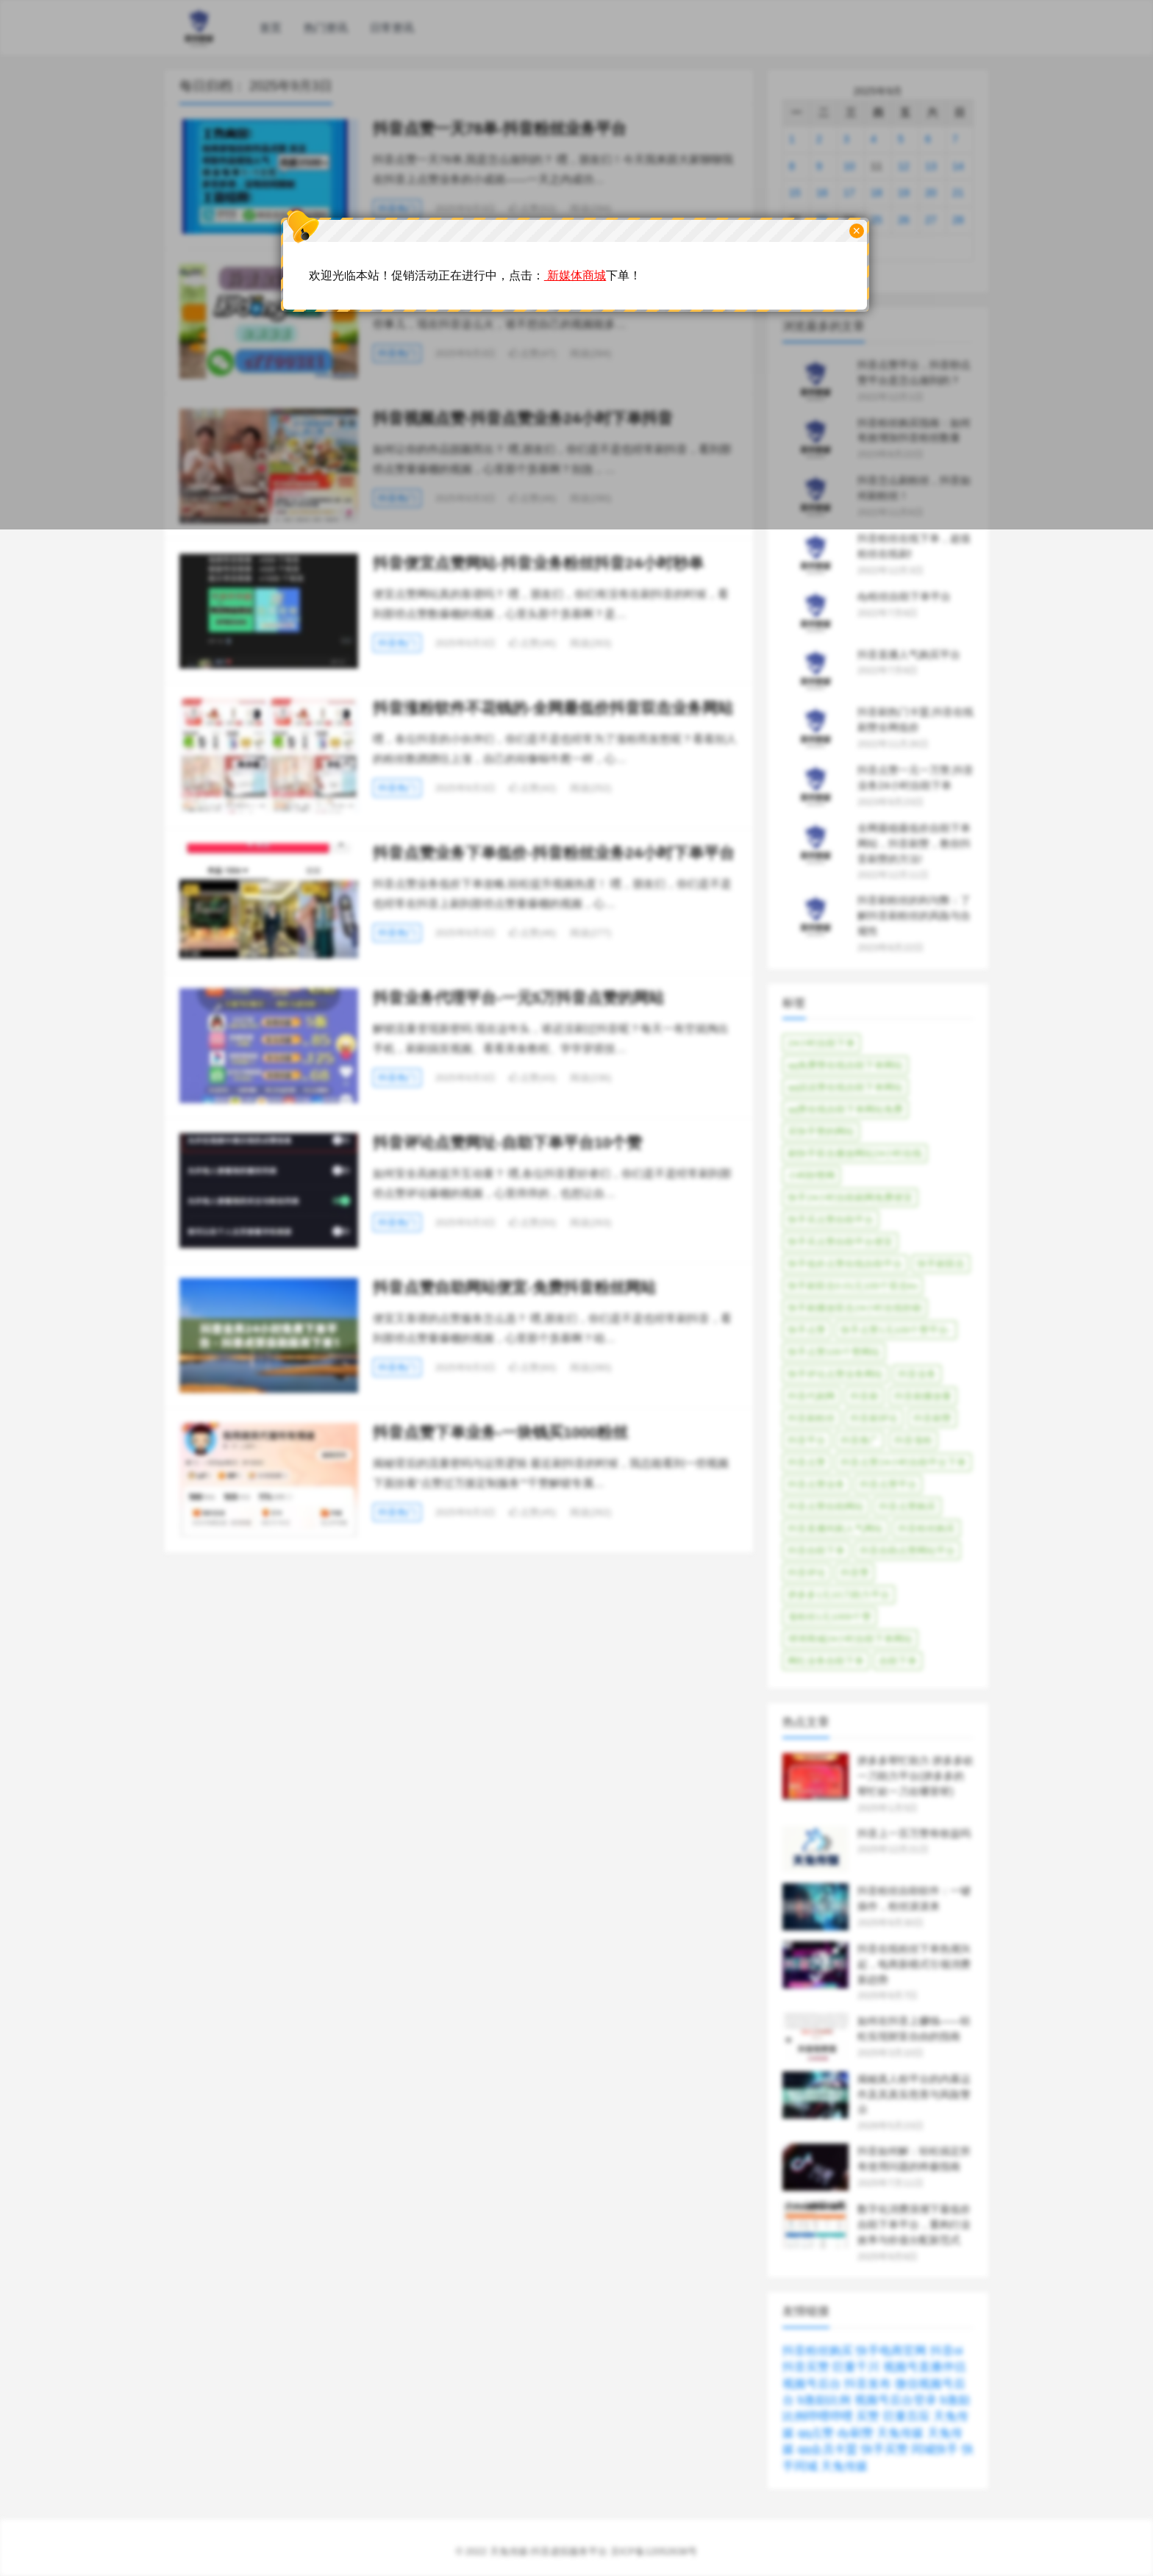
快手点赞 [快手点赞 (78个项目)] (807, 1329)
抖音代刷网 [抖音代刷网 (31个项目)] (811, 1396)
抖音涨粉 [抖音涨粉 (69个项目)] (913, 1440)
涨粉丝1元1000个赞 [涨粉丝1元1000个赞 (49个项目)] (829, 1616)
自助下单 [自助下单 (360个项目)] (898, 1660)
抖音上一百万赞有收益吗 (914, 1833)
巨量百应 (906, 2416)
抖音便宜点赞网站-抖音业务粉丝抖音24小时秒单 (538, 562)
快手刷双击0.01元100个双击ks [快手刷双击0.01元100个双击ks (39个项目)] (853, 1285)
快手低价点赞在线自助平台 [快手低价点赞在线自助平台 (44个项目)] (845, 1263)
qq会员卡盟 (827, 2449)
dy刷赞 (856, 2433)
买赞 (867, 2416)
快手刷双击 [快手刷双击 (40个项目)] (941, 1263)
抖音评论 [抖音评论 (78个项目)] (807, 1572)
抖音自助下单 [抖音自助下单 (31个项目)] (816, 1550)
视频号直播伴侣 (924, 2367)
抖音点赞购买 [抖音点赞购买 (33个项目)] (907, 1506)
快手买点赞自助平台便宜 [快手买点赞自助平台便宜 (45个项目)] (840, 1241)
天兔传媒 (900, 2433)
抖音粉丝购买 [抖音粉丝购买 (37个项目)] (926, 1528)
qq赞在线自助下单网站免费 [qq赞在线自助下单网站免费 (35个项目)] (845, 1109)
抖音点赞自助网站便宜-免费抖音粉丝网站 (514, 1287)
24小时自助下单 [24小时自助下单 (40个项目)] (821, 1043)
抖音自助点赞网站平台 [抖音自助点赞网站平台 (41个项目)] (907, 1550)
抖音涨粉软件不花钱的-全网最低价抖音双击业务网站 (553, 707)
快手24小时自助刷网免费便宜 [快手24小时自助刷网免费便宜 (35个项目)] (850, 1197)
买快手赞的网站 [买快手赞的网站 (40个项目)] (821, 1131)
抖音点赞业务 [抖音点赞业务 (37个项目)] (816, 1484)
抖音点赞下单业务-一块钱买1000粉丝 (500, 1432)
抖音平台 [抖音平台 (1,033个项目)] (807, 1440)
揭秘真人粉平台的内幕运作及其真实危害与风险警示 (914, 2094)
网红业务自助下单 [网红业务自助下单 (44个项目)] (826, 1660)
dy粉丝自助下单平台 (904, 596)
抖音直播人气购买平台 (908, 654)
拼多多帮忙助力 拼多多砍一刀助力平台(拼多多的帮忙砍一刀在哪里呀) (915, 1776)
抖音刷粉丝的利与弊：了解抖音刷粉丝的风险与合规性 (914, 915)
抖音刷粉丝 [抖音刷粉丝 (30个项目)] (811, 1418)
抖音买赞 (805, 2367)
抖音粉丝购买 (817, 2350)
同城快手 (934, 2449)
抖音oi (946, 2350)
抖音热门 (397, 643)
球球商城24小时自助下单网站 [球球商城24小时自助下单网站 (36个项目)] (850, 1638)
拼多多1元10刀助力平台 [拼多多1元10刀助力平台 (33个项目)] (839, 1594)
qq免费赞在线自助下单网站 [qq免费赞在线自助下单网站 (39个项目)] (845, 1065)
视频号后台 (811, 2383)
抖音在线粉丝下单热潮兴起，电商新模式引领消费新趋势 (914, 1964)
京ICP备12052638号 (654, 2551)
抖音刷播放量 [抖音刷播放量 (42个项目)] (923, 1396)
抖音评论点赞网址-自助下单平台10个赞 (507, 1142)
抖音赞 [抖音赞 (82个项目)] (854, 1572)
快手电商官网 (891, 2350)
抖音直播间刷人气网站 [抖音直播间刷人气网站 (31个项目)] (835, 1528)
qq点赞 (815, 2433)
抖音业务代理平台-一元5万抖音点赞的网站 (519, 997)
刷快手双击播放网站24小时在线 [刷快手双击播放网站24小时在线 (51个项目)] (855, 1153)
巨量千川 (855, 2367)
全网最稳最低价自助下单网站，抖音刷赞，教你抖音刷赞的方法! (914, 843)
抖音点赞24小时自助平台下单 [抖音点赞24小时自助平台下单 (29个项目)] (902, 1462)
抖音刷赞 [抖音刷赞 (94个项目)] (932, 1418)
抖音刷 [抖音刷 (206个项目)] (864, 1396)
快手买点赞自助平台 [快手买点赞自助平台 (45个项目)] (831, 1219)
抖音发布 (867, 2383)
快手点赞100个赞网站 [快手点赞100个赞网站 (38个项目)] (834, 1351)
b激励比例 (824, 2400)
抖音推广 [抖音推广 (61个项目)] (859, 1440)
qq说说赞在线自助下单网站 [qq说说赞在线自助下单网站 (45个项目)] (845, 1087)
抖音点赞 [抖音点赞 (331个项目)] (807, 1462)
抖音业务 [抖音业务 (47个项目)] (917, 1374)
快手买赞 (884, 2449)
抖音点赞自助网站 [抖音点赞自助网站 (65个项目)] (826, 1506)
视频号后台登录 (895, 2400)
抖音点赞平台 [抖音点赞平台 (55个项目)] (888, 1484)
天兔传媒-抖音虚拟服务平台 (548, 2551)
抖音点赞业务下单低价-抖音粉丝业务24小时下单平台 (554, 852)
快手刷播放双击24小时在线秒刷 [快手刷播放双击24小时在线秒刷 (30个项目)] (855, 1307)
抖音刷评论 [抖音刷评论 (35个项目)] (874, 1418)
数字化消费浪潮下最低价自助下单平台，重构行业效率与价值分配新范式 (914, 2224)
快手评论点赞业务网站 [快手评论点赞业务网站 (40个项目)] (835, 1374)
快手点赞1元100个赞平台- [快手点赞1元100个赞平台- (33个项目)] (895, 1329)
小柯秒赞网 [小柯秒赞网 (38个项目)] (811, 1175)
